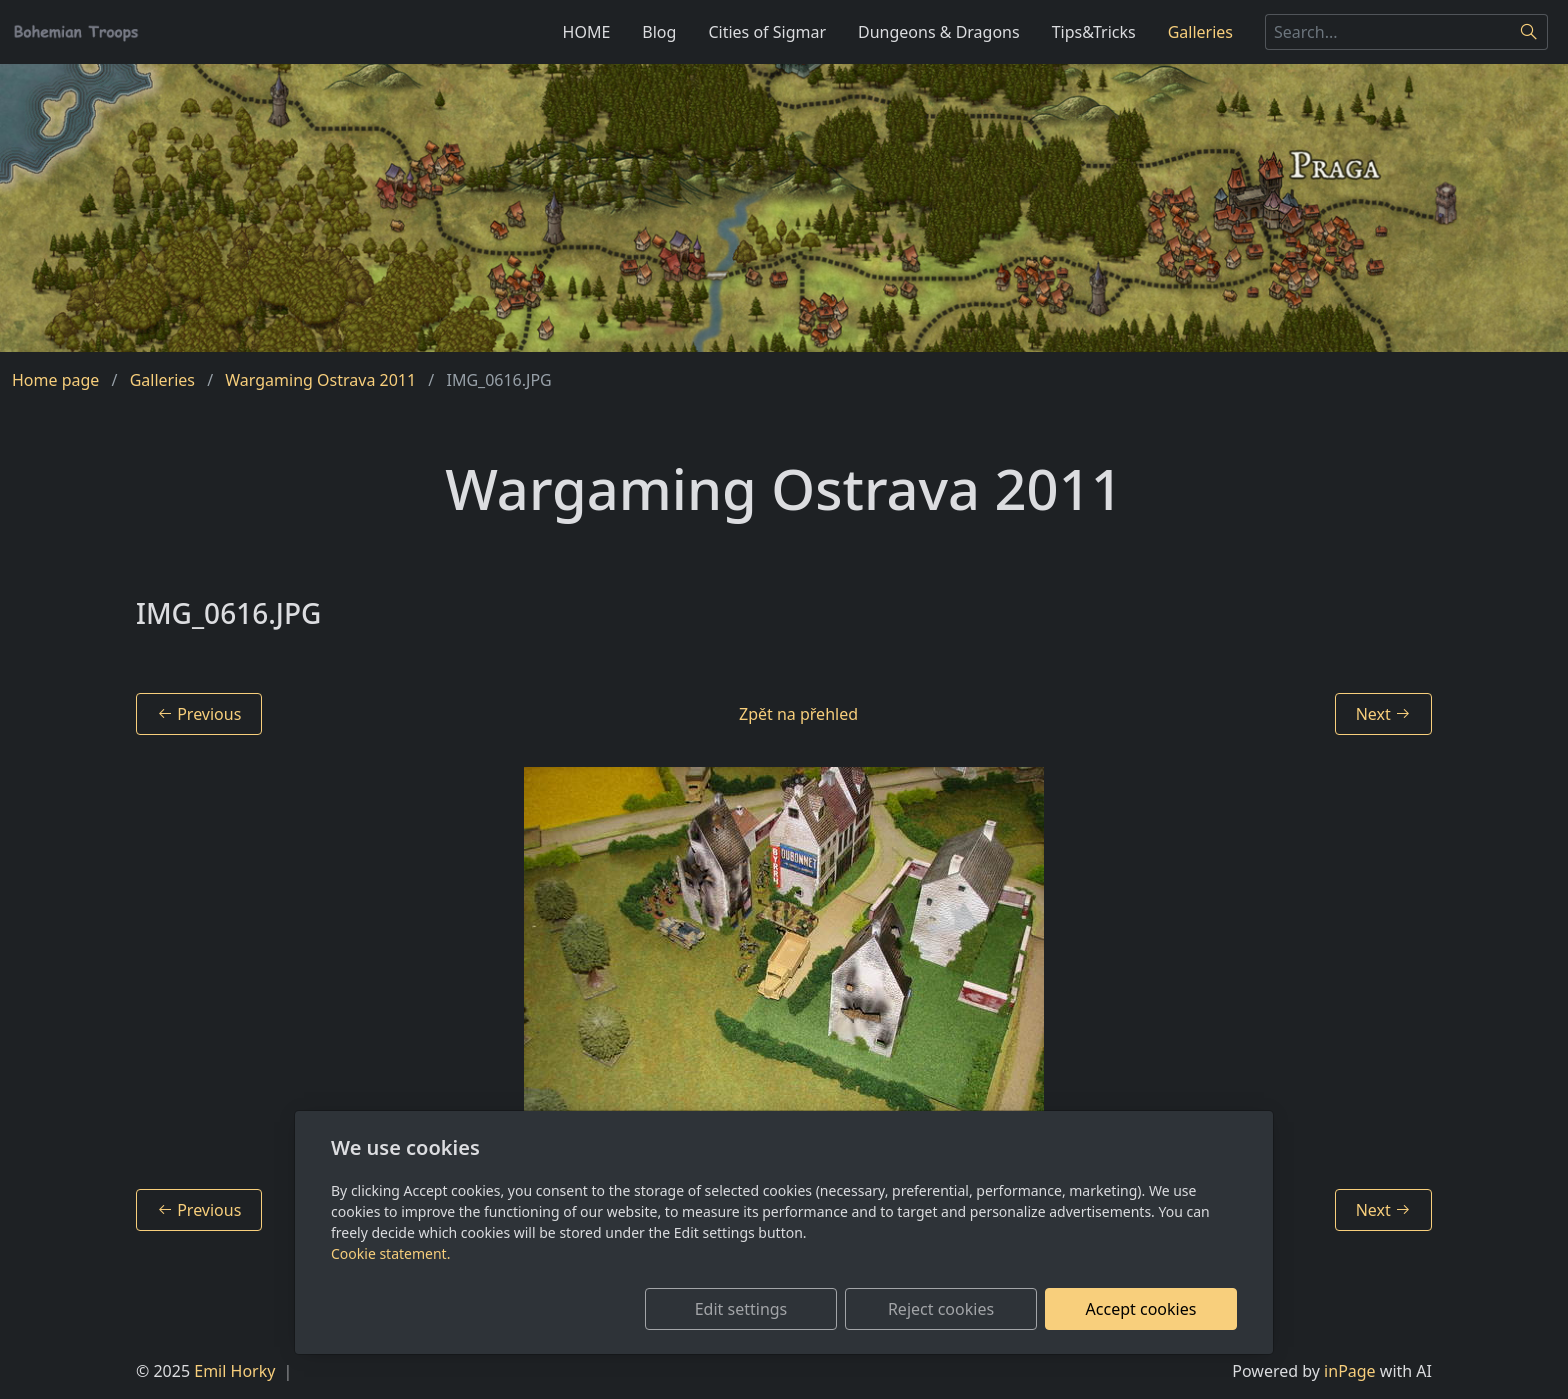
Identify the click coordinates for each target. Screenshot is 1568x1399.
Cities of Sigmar (767, 32)
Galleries (1200, 32)
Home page (55, 380)
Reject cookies (941, 1309)
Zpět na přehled (798, 714)
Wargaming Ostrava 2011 (320, 380)
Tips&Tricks (1094, 32)
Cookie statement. (390, 1253)
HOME (587, 32)
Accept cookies (1141, 1309)
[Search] (1529, 32)
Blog (659, 32)
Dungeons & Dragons (939, 32)
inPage (1350, 1371)
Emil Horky (234, 1371)
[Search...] (1388, 32)
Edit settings (741, 1309)
